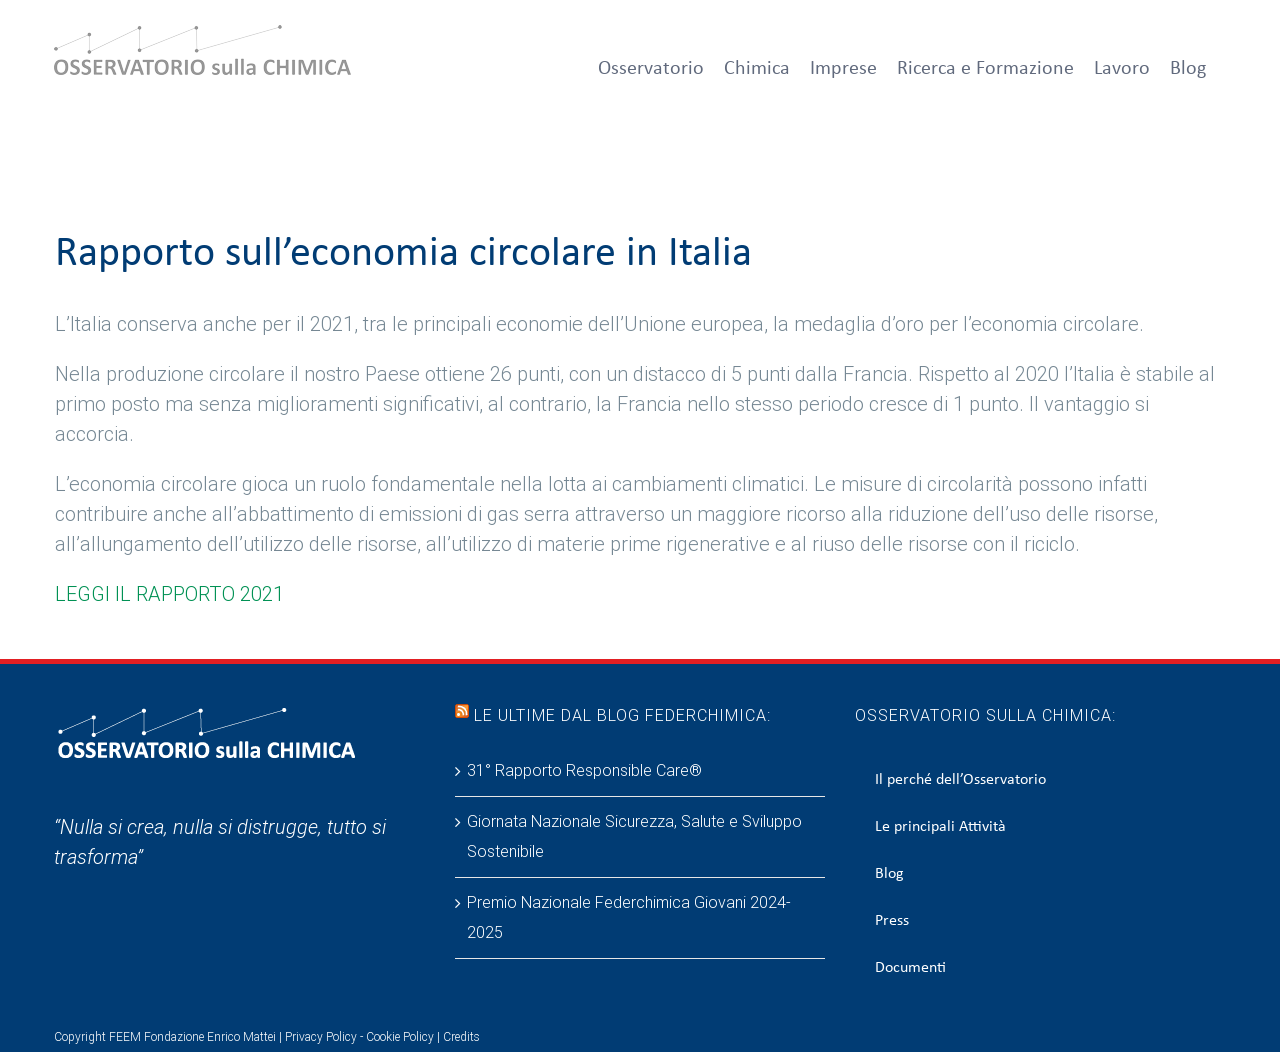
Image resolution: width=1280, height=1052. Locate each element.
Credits (461, 1037)
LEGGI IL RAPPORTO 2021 (169, 594)
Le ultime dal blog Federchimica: (622, 715)
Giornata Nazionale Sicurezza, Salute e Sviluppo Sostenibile (634, 836)
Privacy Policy (321, 1037)
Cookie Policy (400, 1037)
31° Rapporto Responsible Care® (584, 770)
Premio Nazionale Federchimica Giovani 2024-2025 (629, 917)
